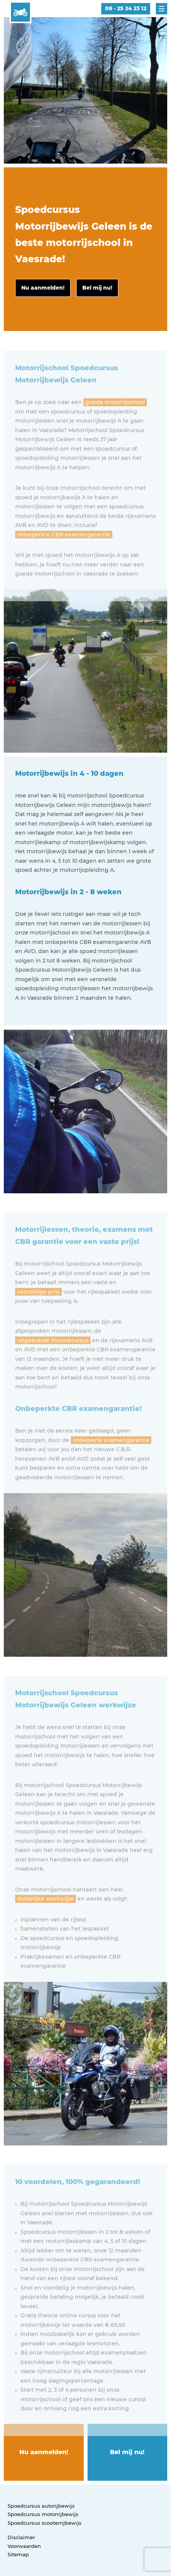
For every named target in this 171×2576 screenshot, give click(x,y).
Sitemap (18, 2554)
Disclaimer (21, 2537)
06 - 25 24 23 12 (125, 8)
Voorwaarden (24, 2546)
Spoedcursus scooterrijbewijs (45, 2523)
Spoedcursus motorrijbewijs (43, 2514)
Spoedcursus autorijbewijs (41, 2506)
